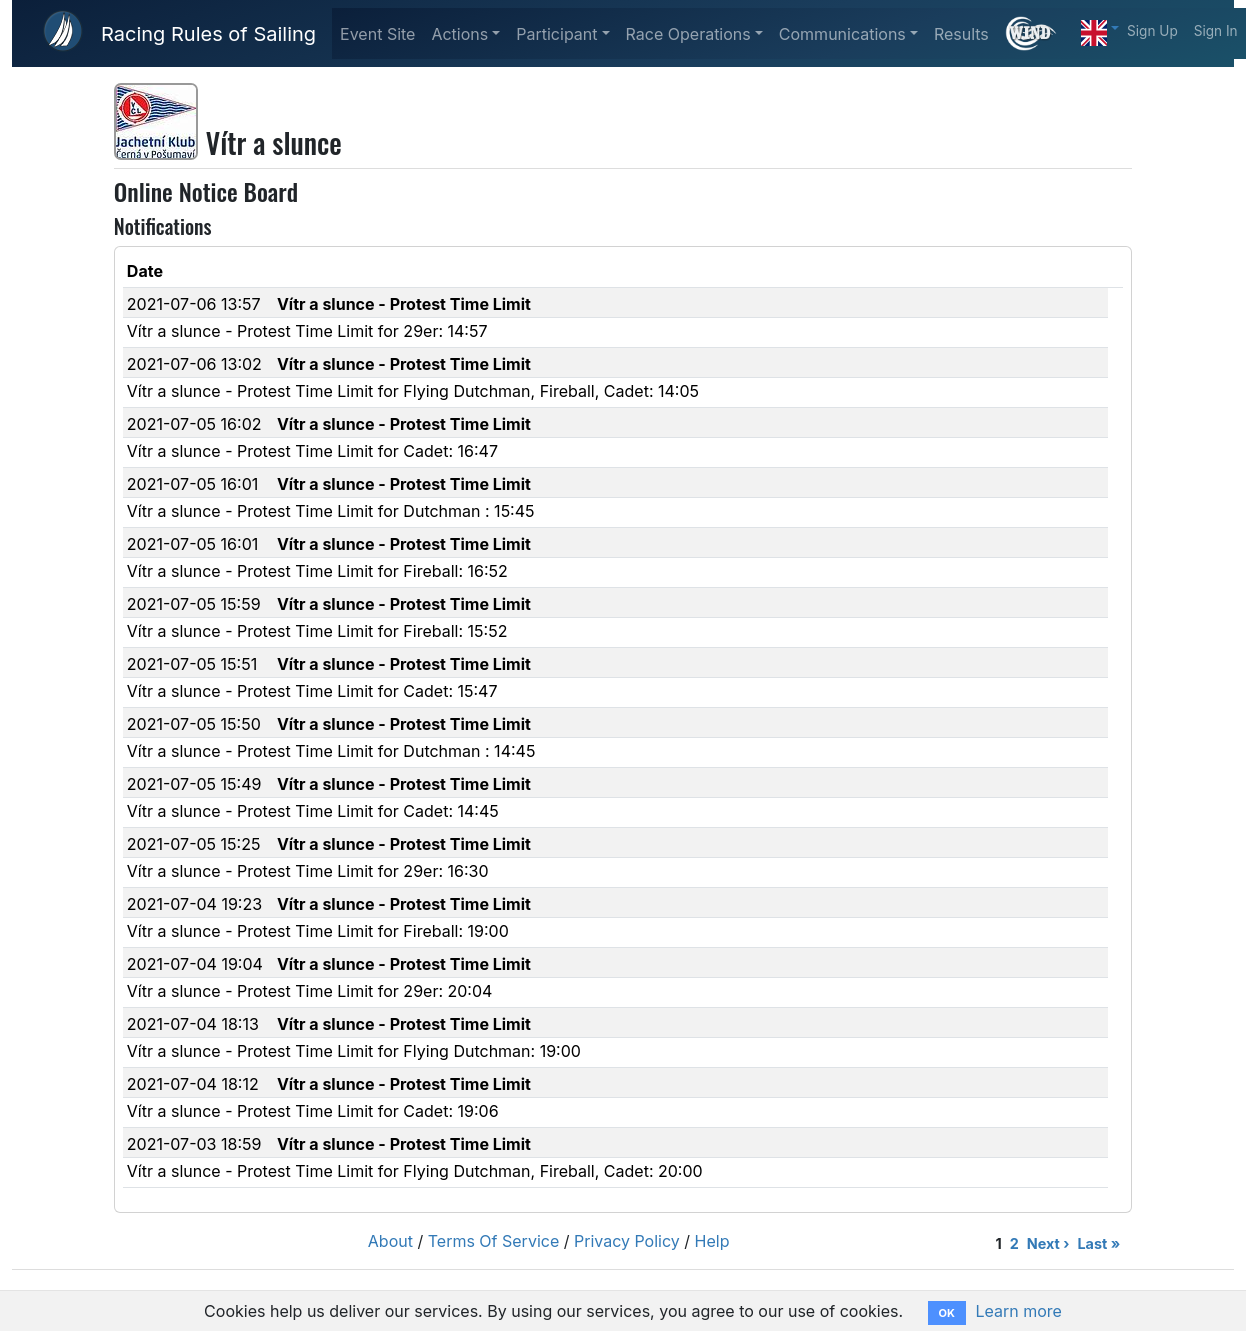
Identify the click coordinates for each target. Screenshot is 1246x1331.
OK (947, 1313)
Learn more (1018, 1311)
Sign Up (1152, 31)
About (390, 1241)
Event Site (377, 34)
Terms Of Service (494, 1241)
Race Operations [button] (688, 34)
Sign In (1216, 31)
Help (712, 1241)
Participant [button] (556, 34)
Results (961, 34)
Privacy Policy (627, 1241)
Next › (1048, 1243)
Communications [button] (842, 34)
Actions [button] (459, 34)
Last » (1098, 1243)
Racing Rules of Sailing (208, 34)
